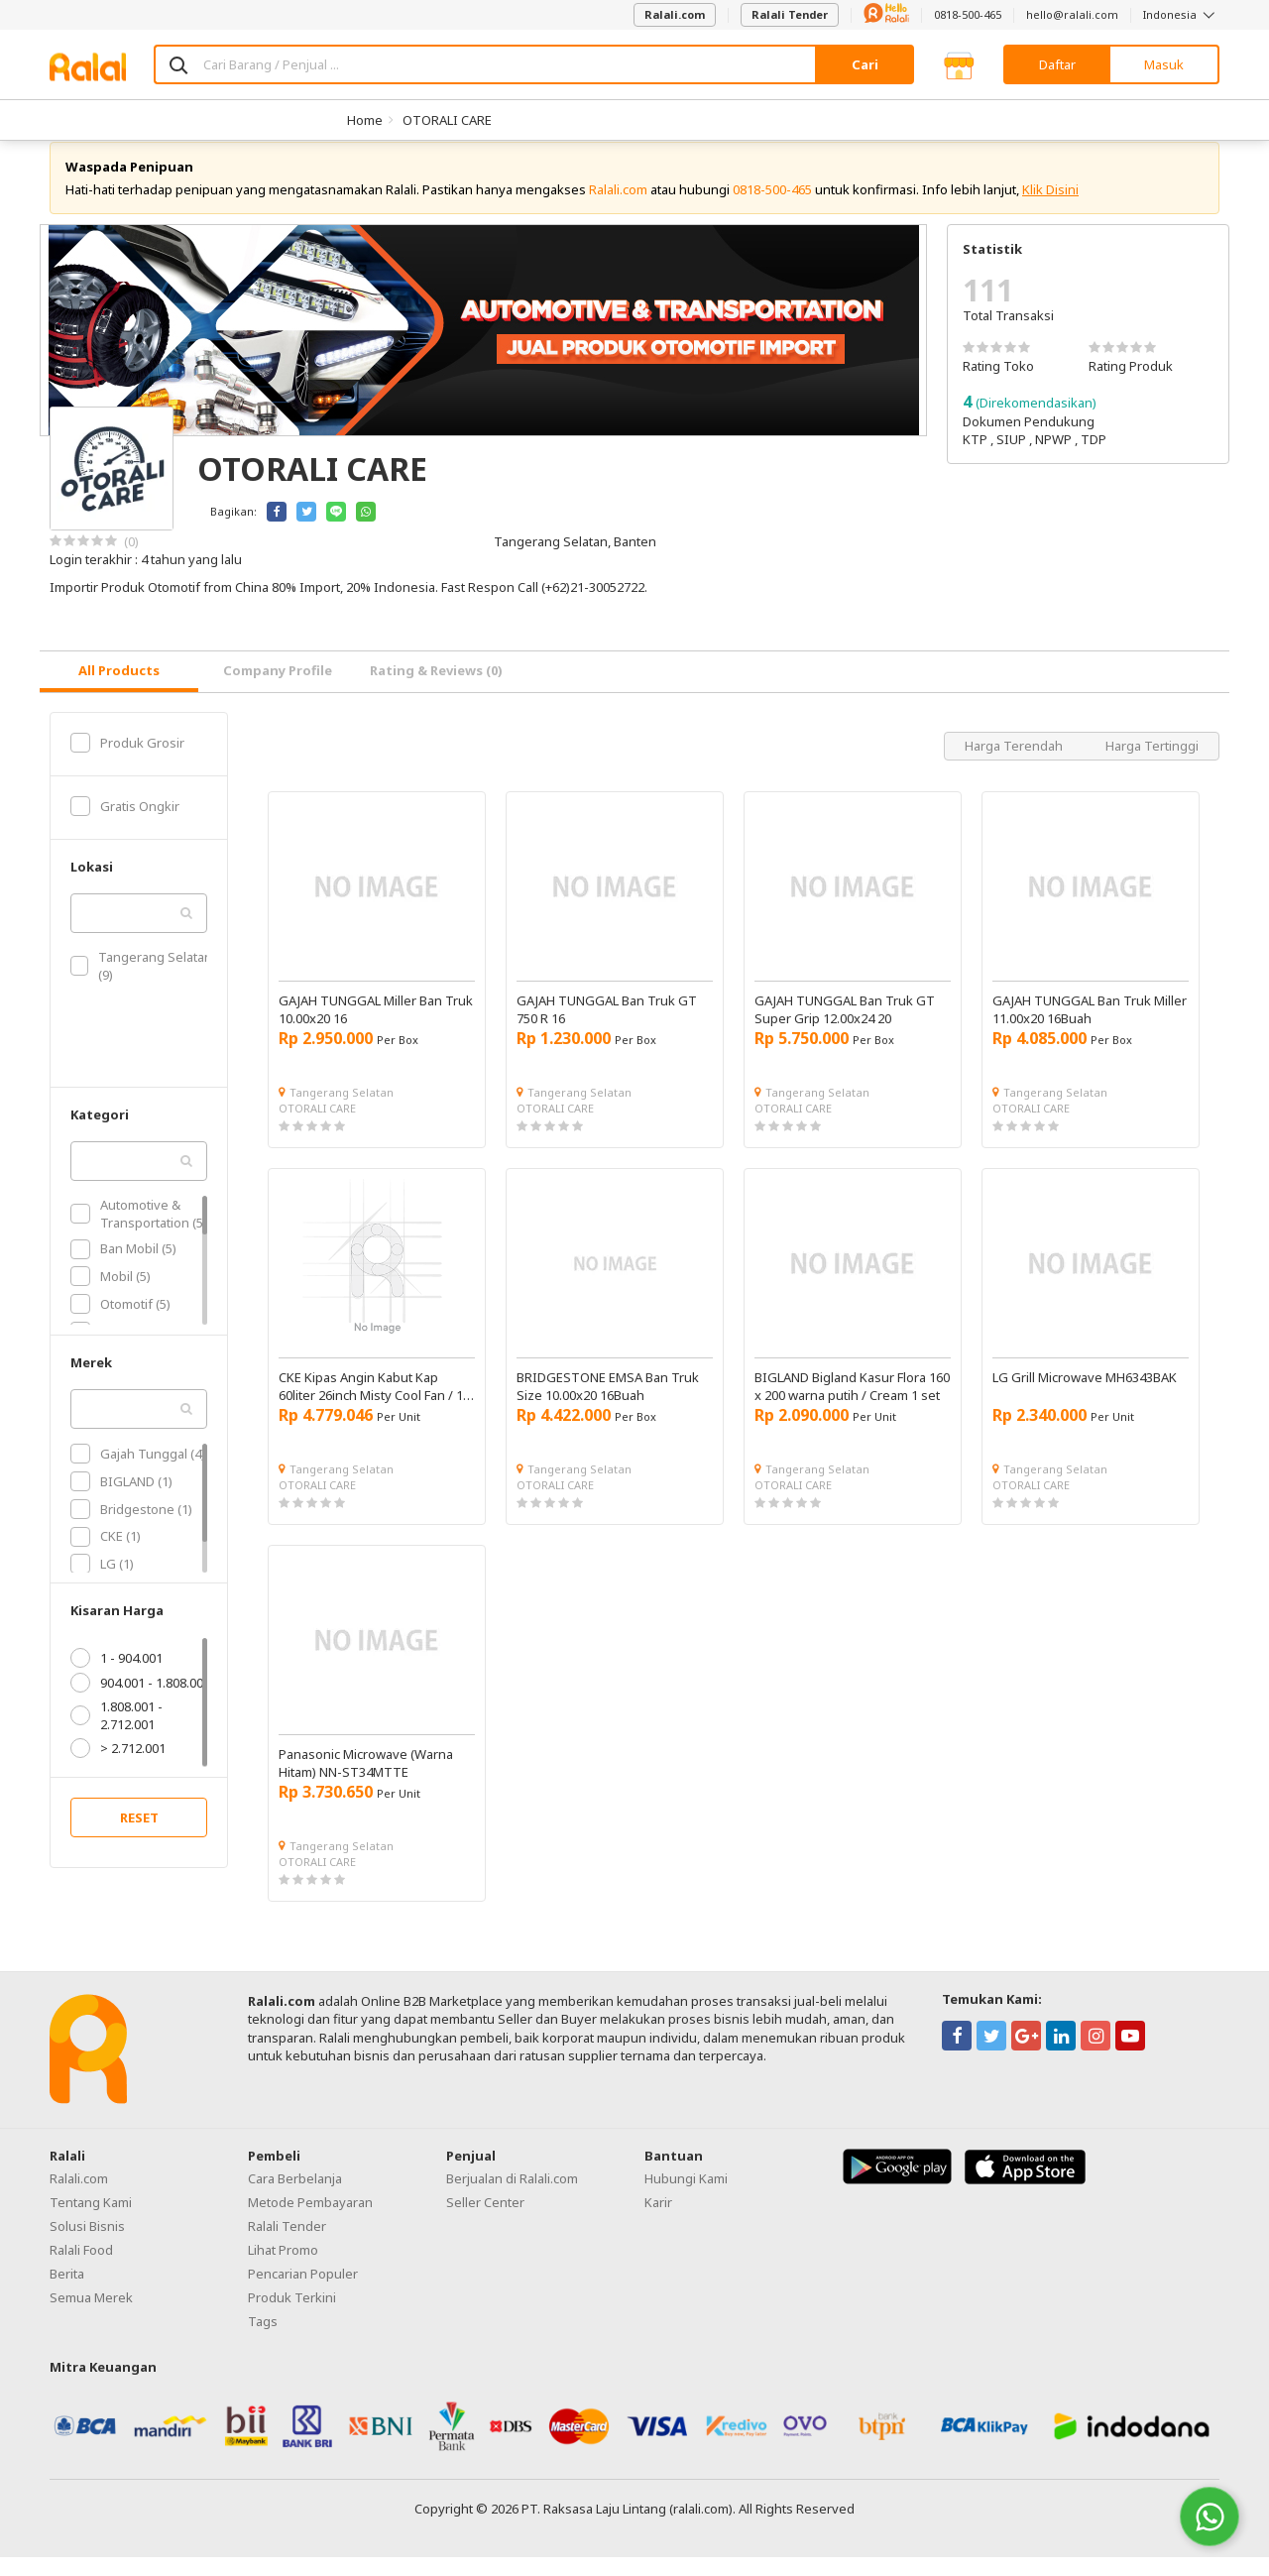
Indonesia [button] (1181, 14)
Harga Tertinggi (1152, 764)
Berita (67, 2292)
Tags (263, 2340)
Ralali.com (674, 14)
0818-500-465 (967, 14)
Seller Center (485, 2221)
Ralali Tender (789, 14)
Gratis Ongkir (124, 825)
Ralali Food (81, 2269)
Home (365, 120)
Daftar (1057, 64)
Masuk (1164, 64)
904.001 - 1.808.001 (140, 1701)
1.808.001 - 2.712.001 (116, 1734)
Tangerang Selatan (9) (141, 984)
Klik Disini (1050, 208)
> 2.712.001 (118, 1767)
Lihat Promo (283, 2269)
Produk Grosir (127, 761)
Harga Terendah (1015, 764)
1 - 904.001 (116, 1677)
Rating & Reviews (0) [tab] (436, 689)
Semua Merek (91, 2316)
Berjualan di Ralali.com (512, 2197)
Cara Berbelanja (295, 2197)
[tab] (119, 690)
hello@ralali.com (1072, 14)
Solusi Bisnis (87, 2245)
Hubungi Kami (686, 2197)
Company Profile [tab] (277, 689)
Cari (865, 64)
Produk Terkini (292, 2316)
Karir (658, 2221)
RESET (139, 1836)
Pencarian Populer (303, 2292)
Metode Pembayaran (310, 2221)
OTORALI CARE (447, 120)
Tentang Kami (91, 2221)
